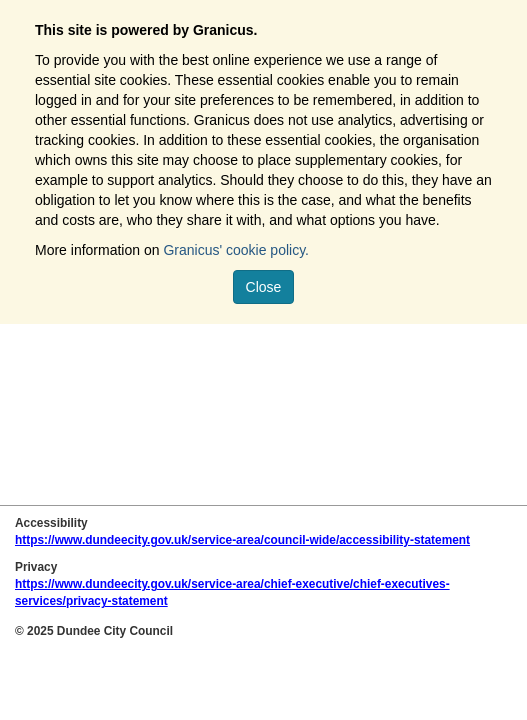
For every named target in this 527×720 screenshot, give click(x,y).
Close (264, 287)
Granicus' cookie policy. (236, 250)
